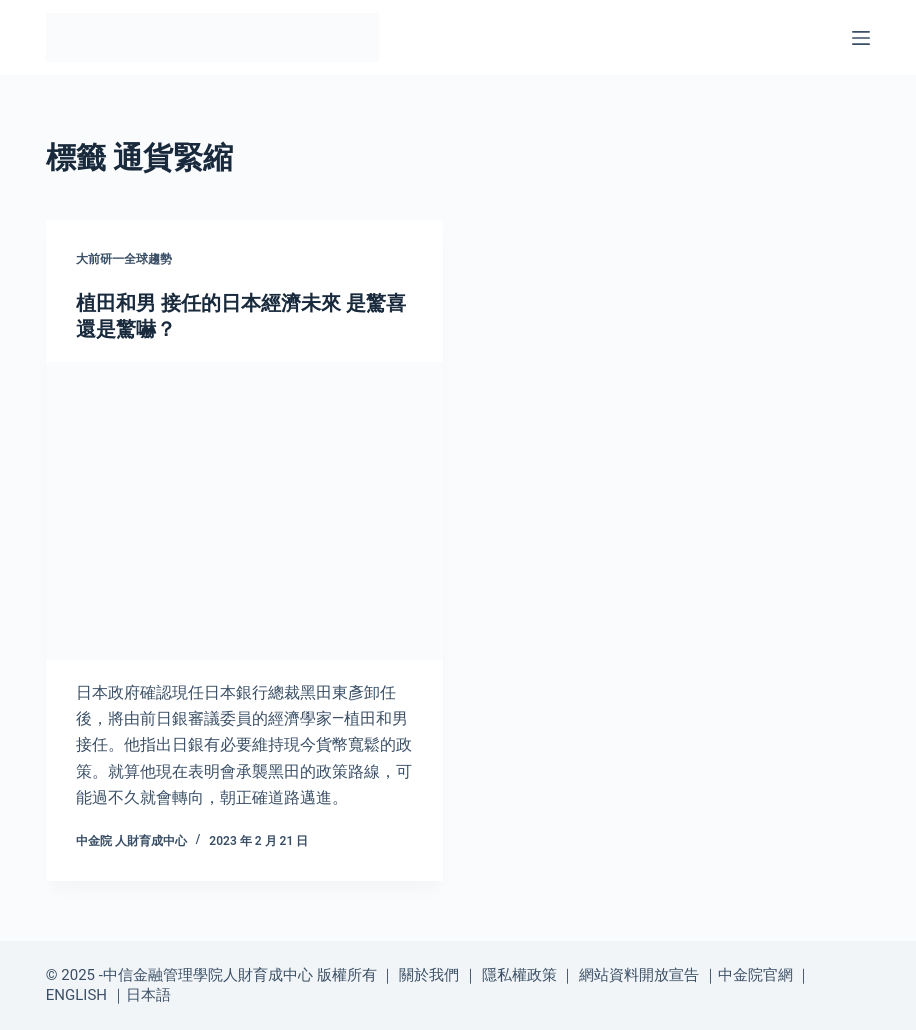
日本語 (148, 995)
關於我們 (429, 975)
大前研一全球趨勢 (124, 259)
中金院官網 (755, 975)
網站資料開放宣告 (639, 975)
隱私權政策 (519, 975)
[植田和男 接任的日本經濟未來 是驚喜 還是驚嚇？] (244, 511)
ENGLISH (76, 995)
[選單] (861, 38)
